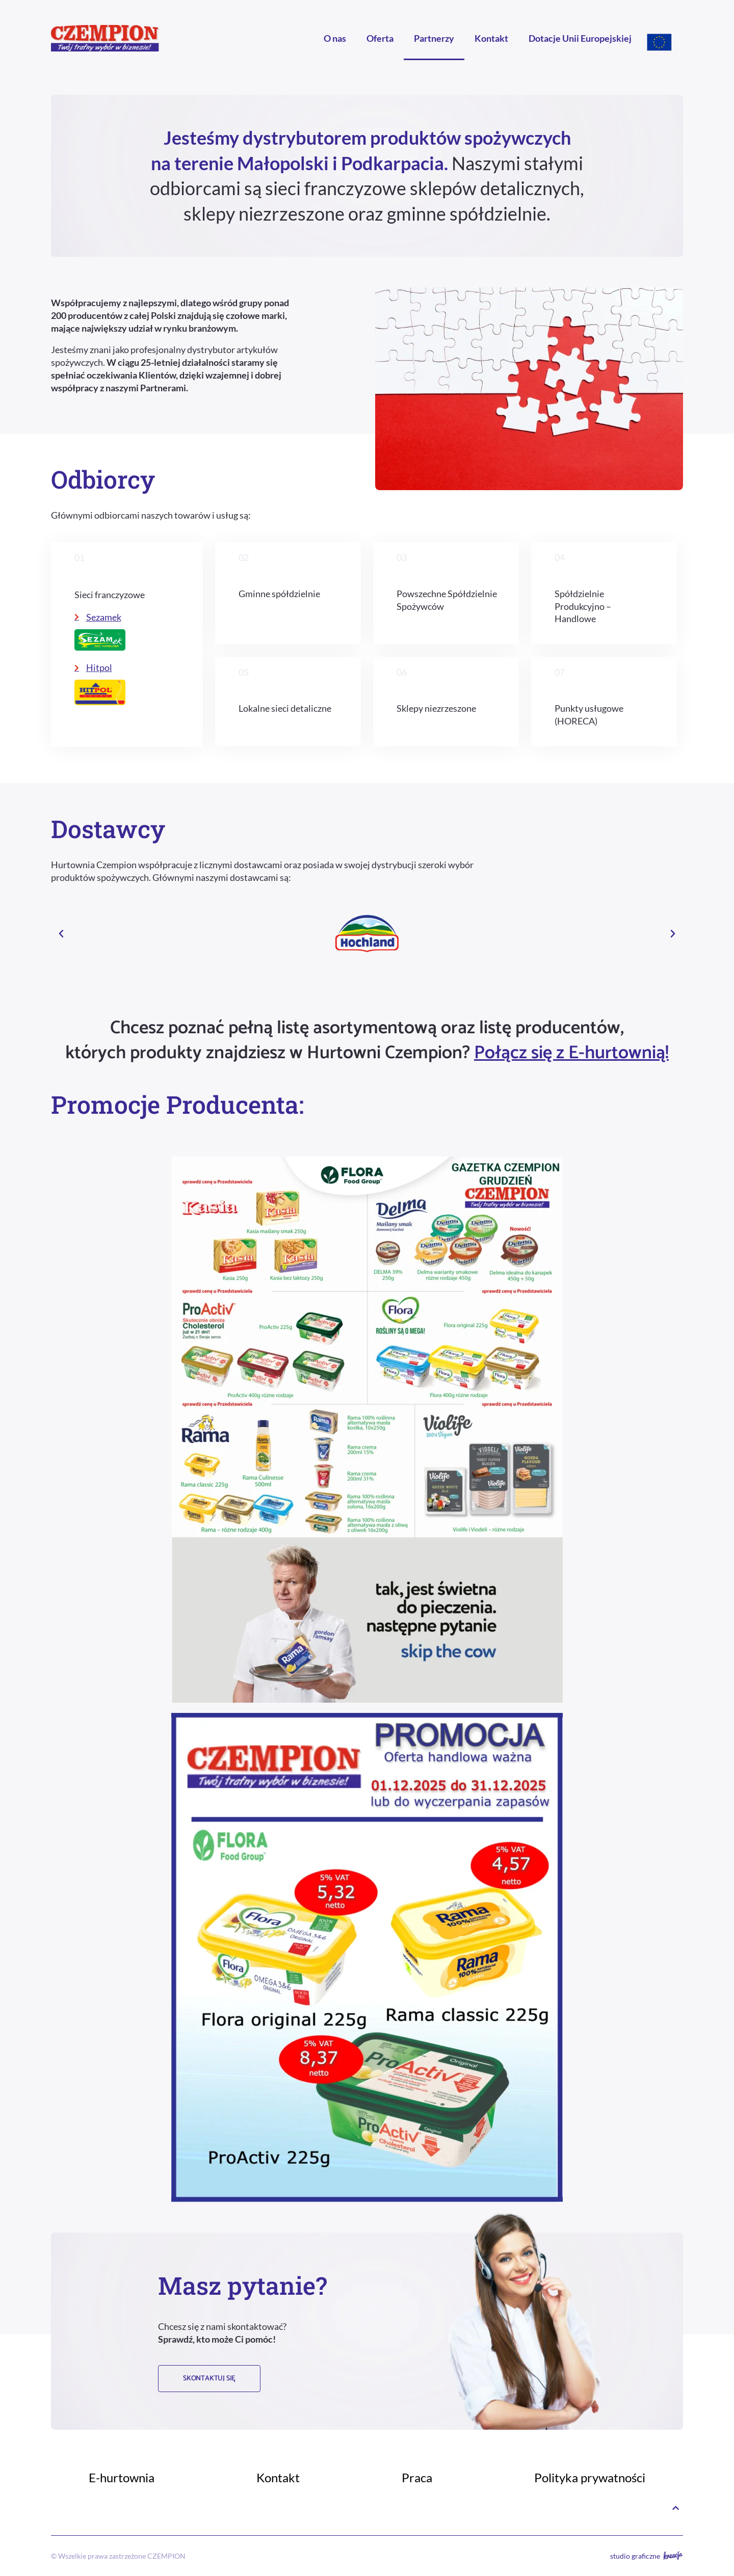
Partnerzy (434, 38)
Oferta (380, 38)
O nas (335, 38)
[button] (61, 934)
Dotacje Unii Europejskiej (580, 38)
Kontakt (491, 38)
